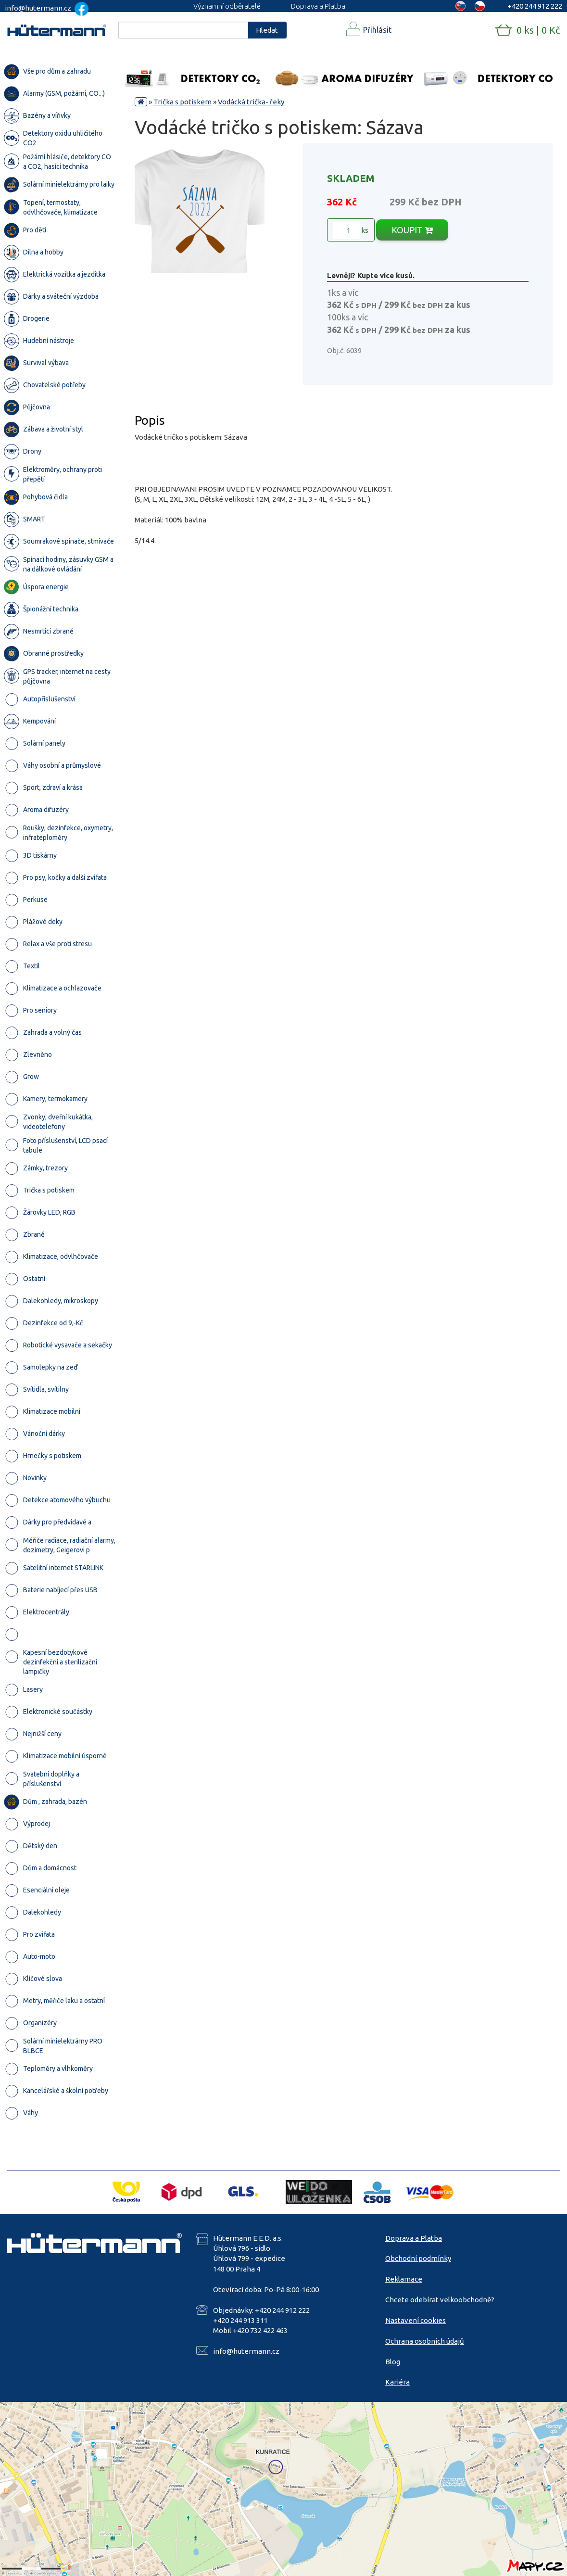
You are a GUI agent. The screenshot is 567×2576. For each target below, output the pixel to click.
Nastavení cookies (415, 2320)
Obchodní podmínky (418, 2258)
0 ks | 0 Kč (538, 30)
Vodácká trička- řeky (251, 102)
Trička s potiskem (182, 102)
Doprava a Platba (318, 6)
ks (350, 230)
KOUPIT (412, 230)
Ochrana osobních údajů (424, 2341)
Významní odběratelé (227, 6)
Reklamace (403, 2279)
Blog (392, 2362)
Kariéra (397, 2382)
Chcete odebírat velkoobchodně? (439, 2300)
